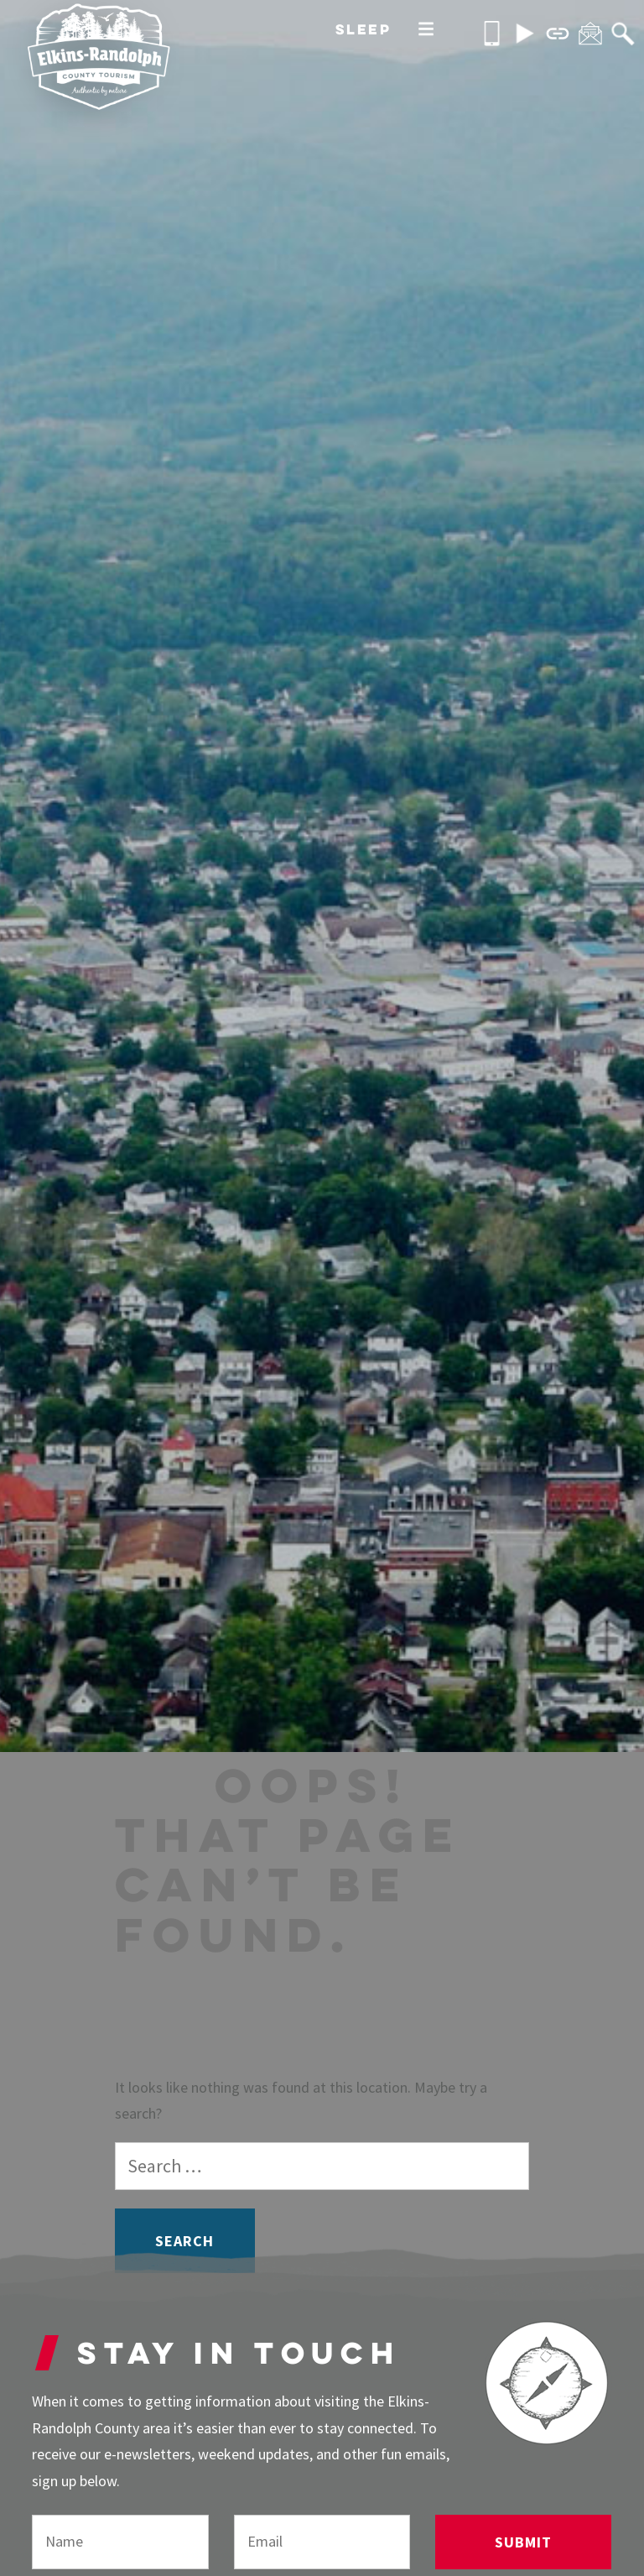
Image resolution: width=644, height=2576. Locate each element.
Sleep (363, 29)
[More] (426, 30)
